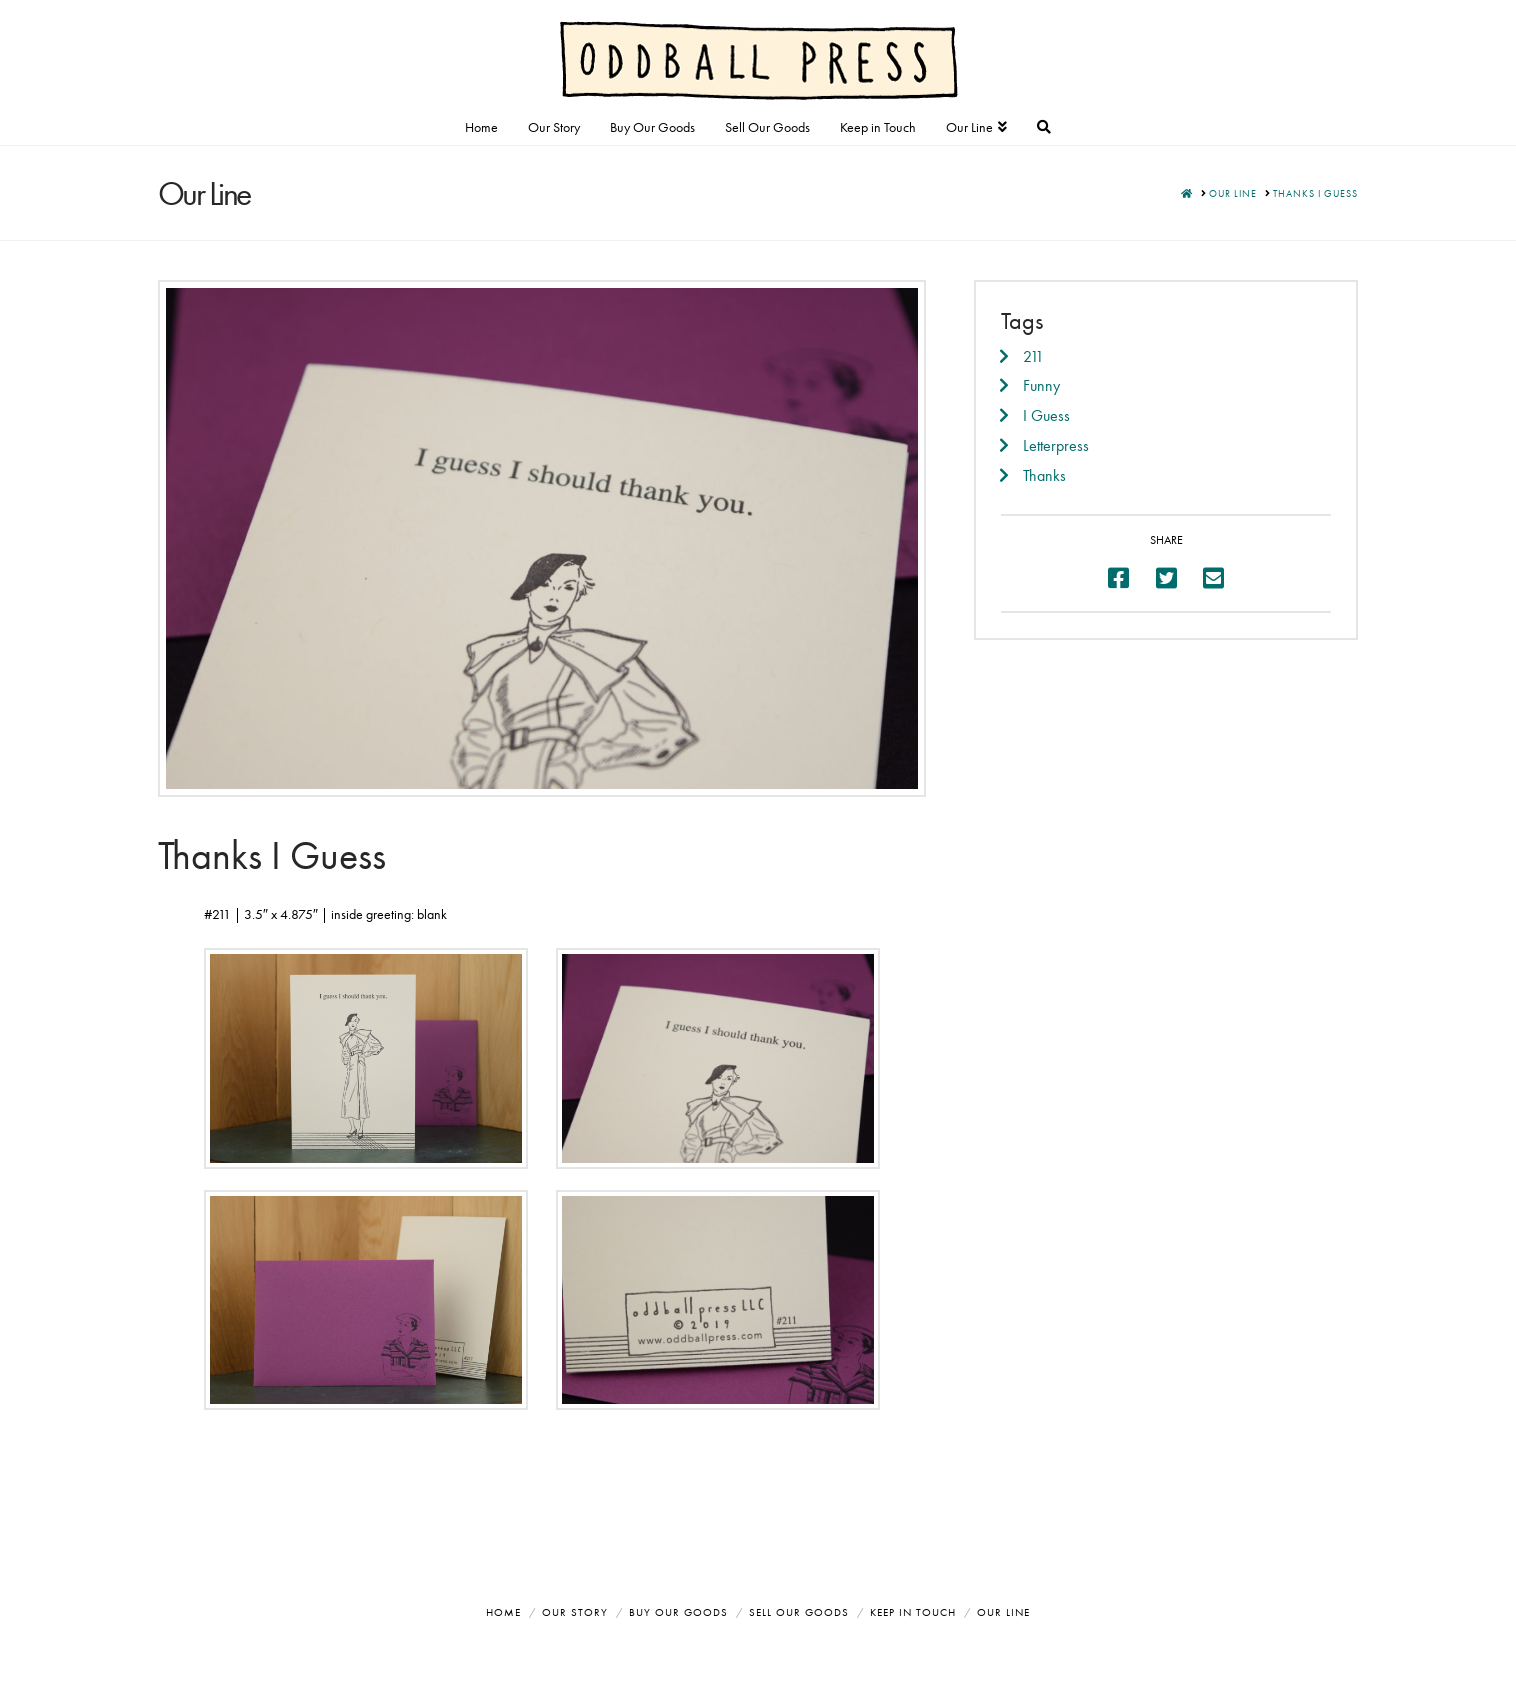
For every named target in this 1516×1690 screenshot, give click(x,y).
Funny (1041, 385)
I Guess (1046, 415)
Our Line (1003, 1612)
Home (503, 1612)
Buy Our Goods (678, 1612)
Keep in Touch (913, 1612)
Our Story (575, 1612)
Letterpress (1056, 445)
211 (1033, 356)
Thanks (1044, 475)
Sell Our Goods (799, 1612)
